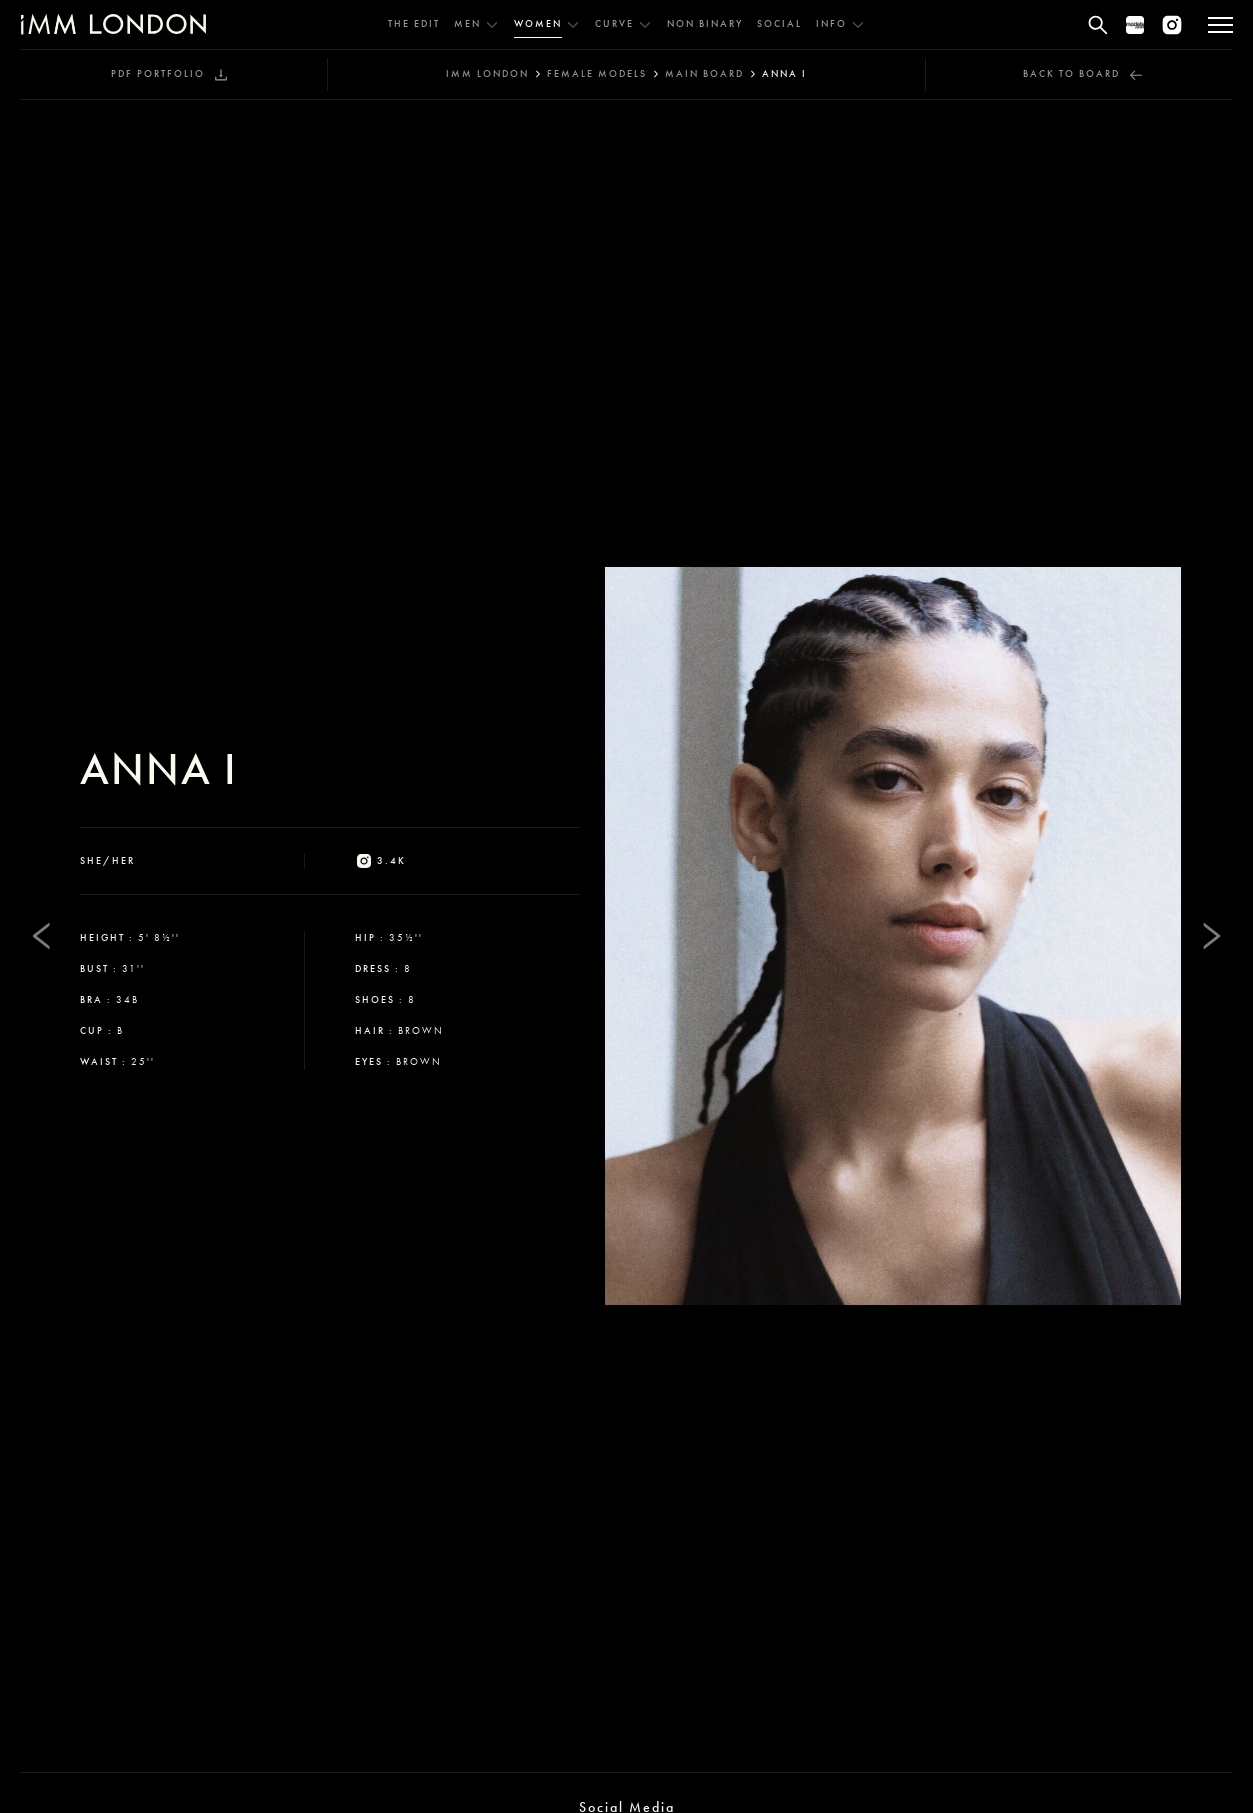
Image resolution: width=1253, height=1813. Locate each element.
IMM (487, 74)
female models (597, 74)
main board (704, 74)
